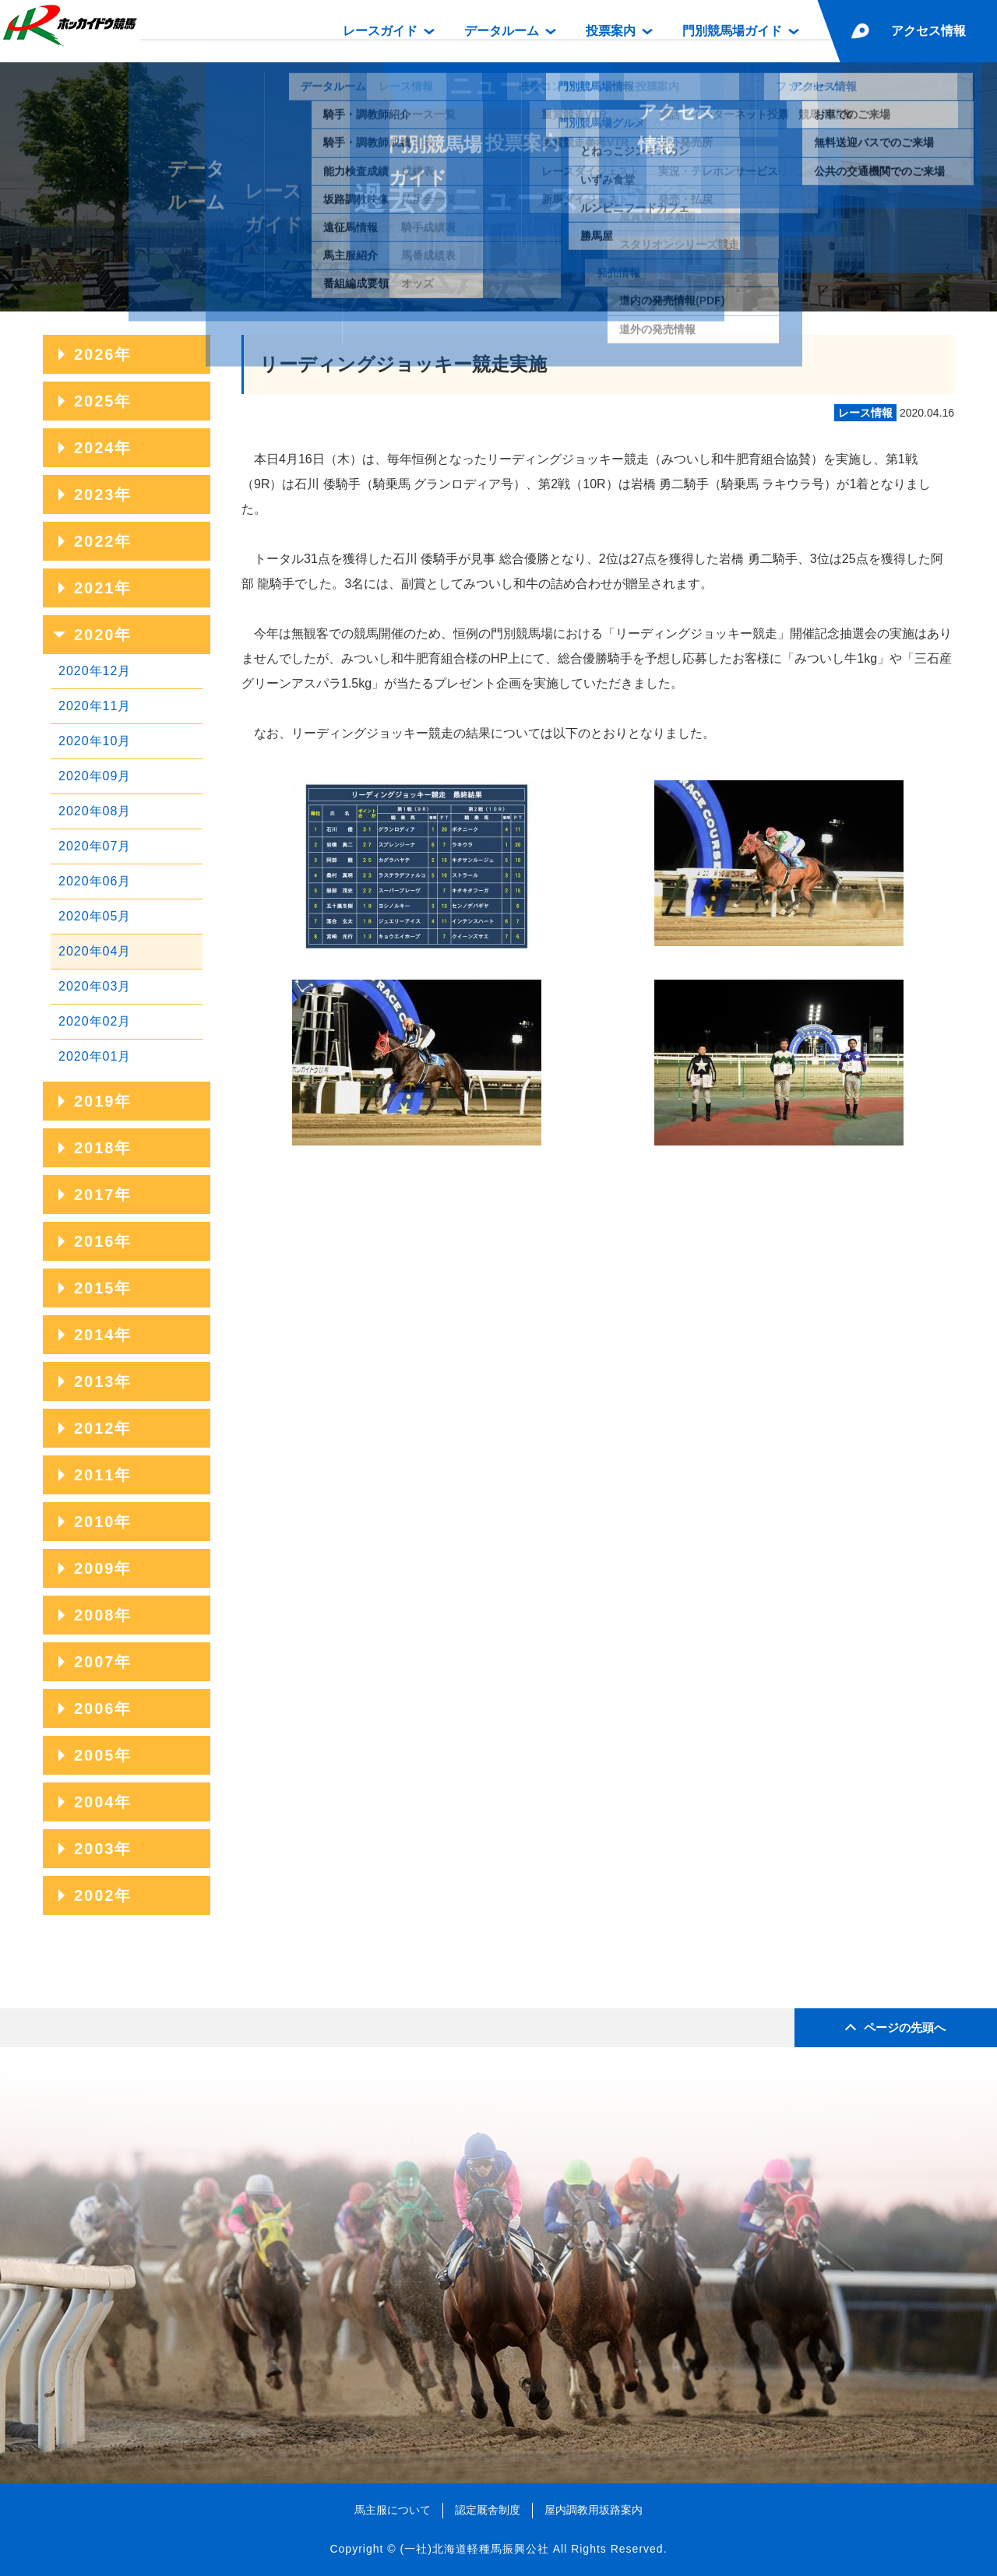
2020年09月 (94, 776)
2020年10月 (94, 741)
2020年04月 (94, 951)
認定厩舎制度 (487, 2510)
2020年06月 (94, 881)
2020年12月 (94, 670)
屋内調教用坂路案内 (593, 2510)
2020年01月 (94, 1056)
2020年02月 (94, 1021)
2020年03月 (94, 986)
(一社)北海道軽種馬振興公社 (474, 2549)
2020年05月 (94, 916)
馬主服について (392, 2510)
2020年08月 (94, 811)
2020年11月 (94, 706)
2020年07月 (94, 846)
